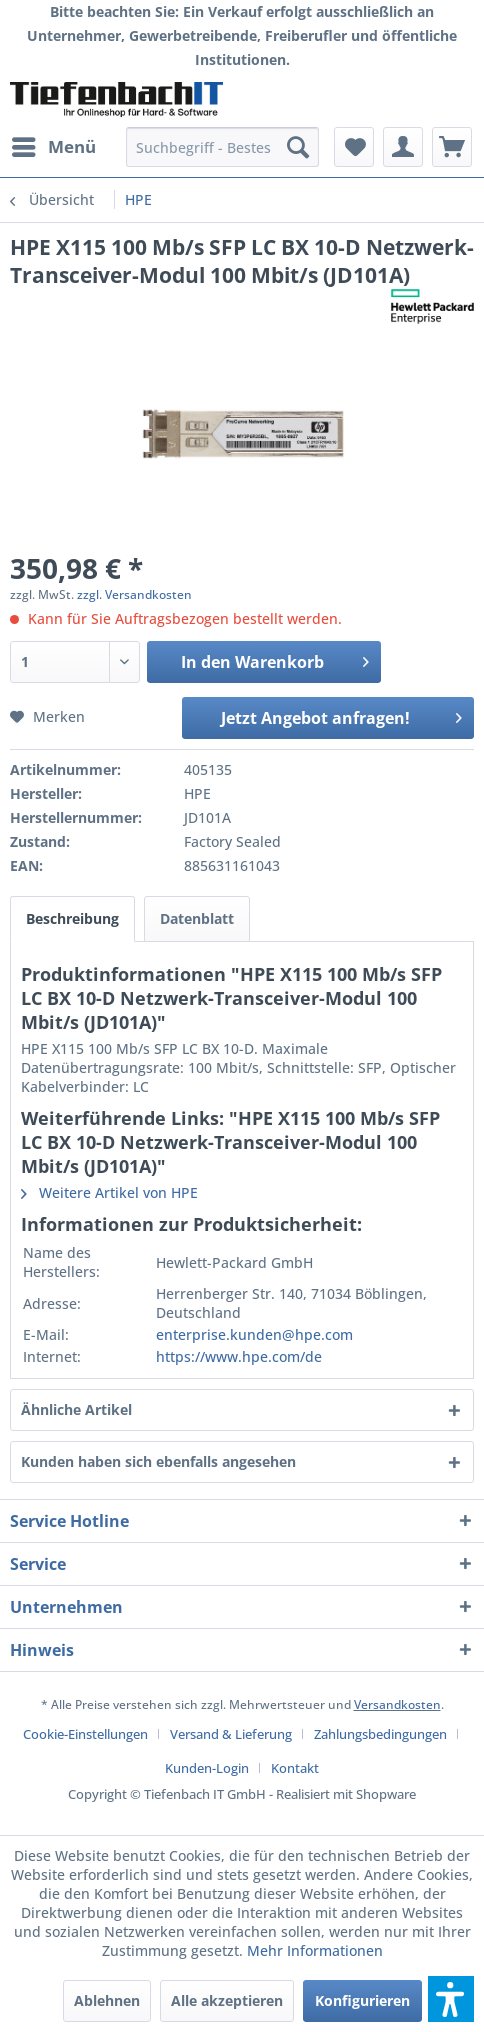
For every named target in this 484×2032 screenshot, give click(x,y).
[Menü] (53, 147)
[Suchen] (298, 147)
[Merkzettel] (354, 147)
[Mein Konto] (403, 147)
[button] (451, 1999)
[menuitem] (53, 147)
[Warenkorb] (452, 147)
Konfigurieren (362, 2000)
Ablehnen (107, 2000)
